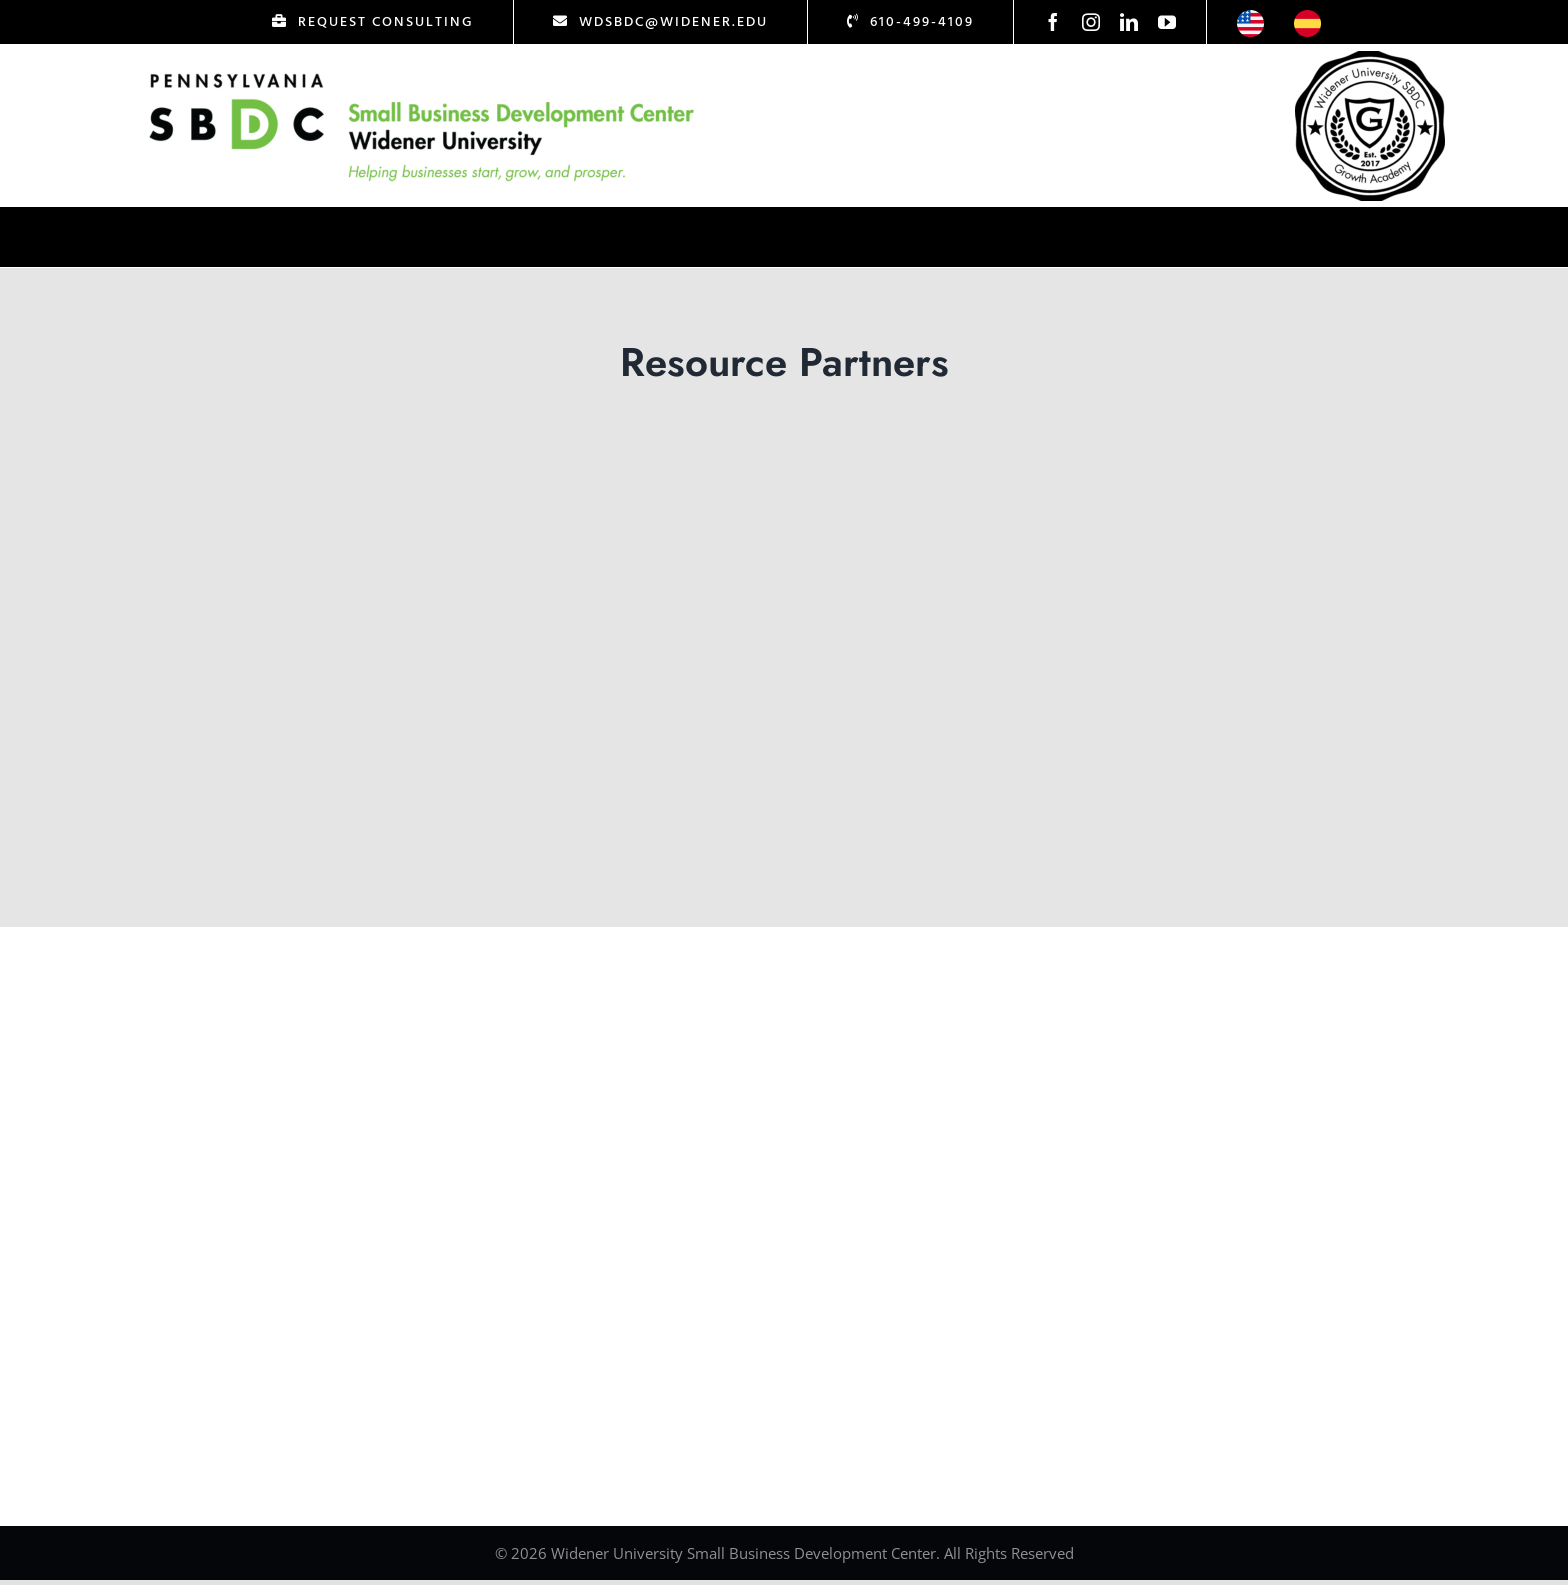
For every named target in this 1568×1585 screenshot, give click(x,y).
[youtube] (1167, 22)
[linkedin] (1129, 22)
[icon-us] (1250, 19)
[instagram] (1091, 22)
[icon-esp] (1307, 19)
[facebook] (1053, 22)
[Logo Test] (422, 73)
